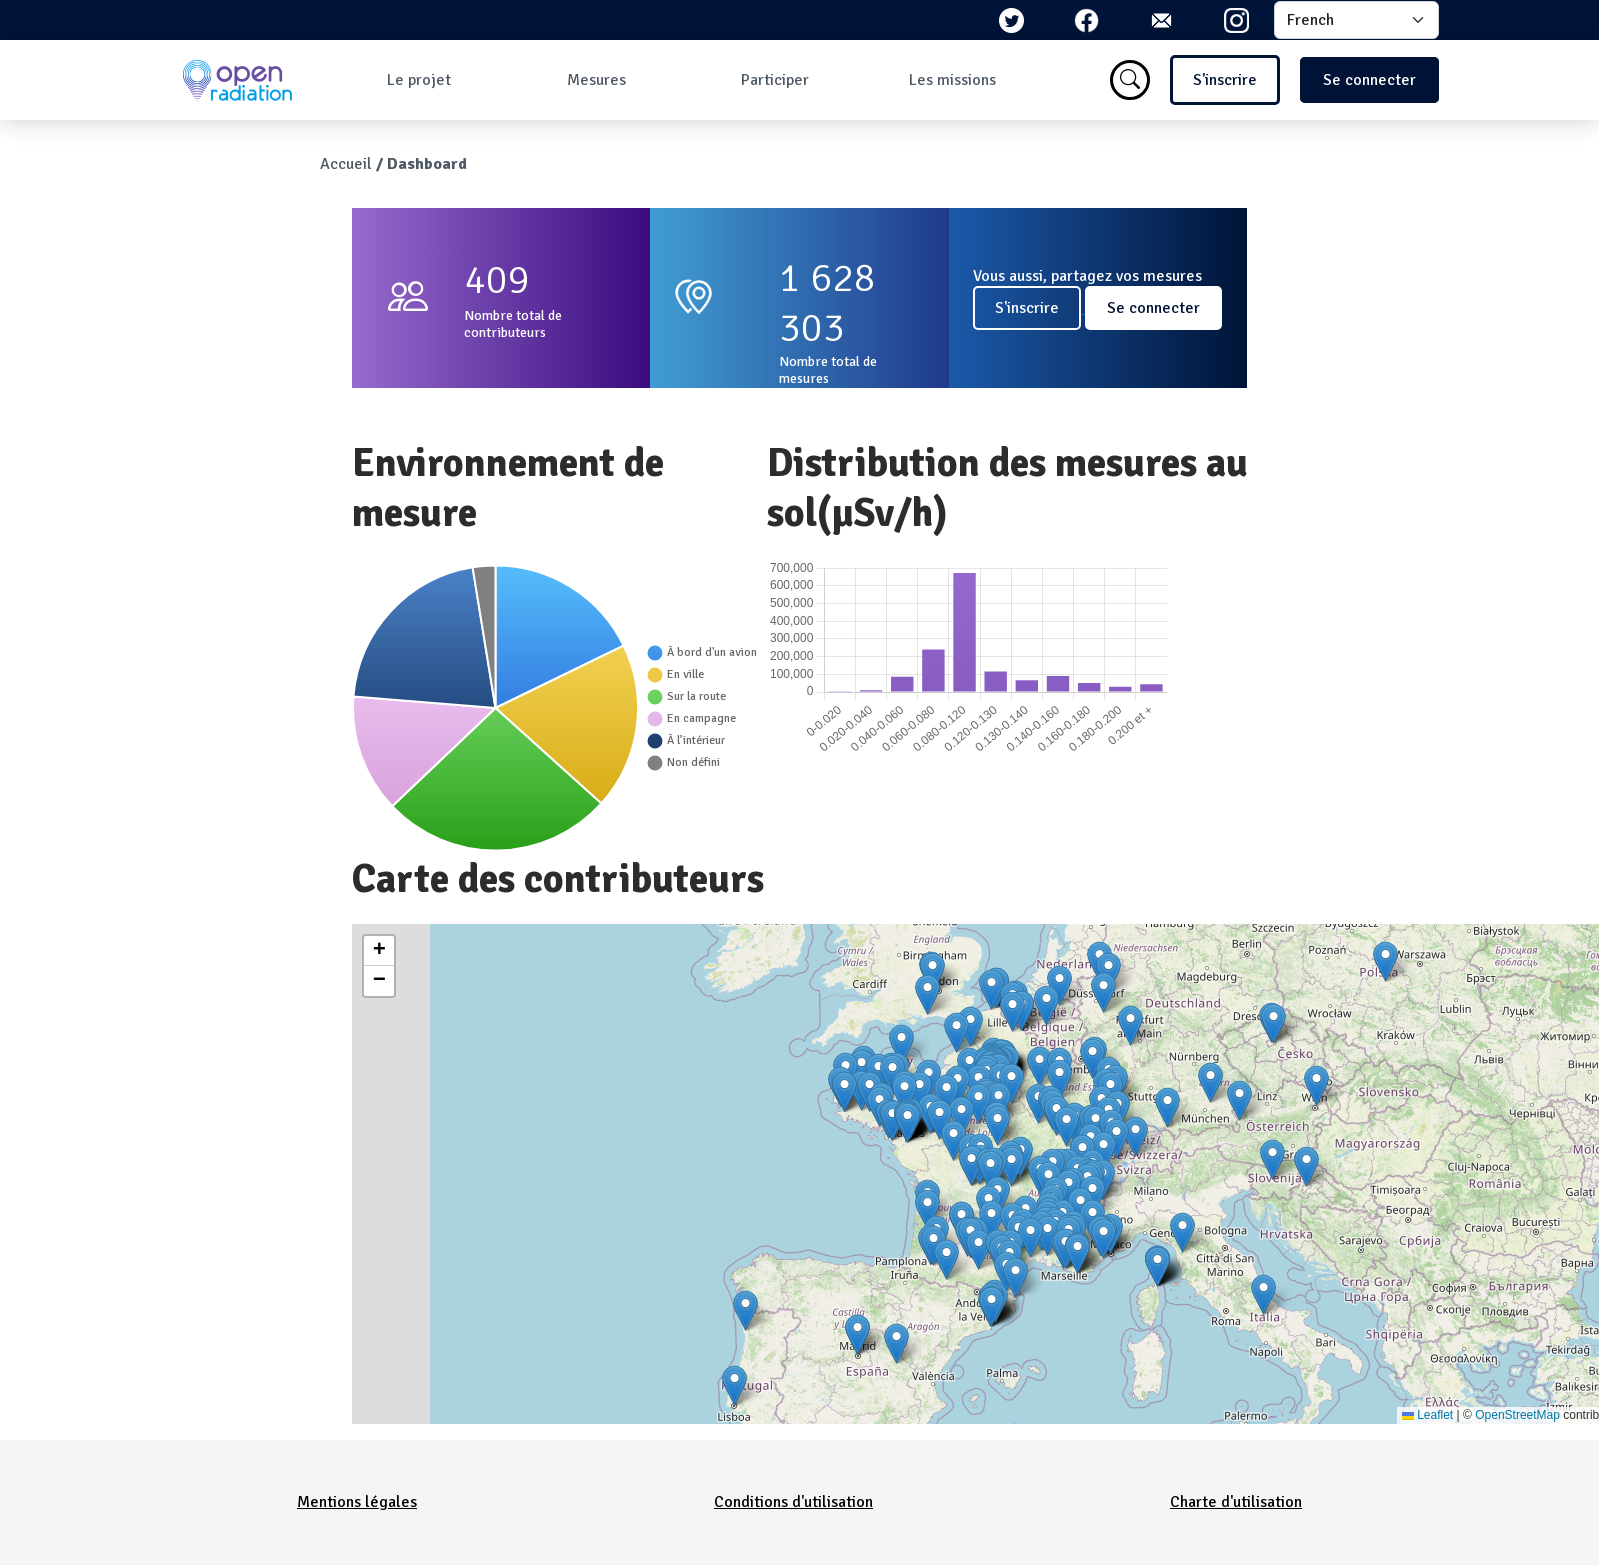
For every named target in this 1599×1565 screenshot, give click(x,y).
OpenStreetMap (1517, 1415)
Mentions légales (357, 1502)
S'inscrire (1225, 80)
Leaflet (1427, 1415)
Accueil (346, 164)
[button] (1012, 1011)
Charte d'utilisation (1236, 1502)
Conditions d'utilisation (793, 1502)
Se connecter (1369, 80)
